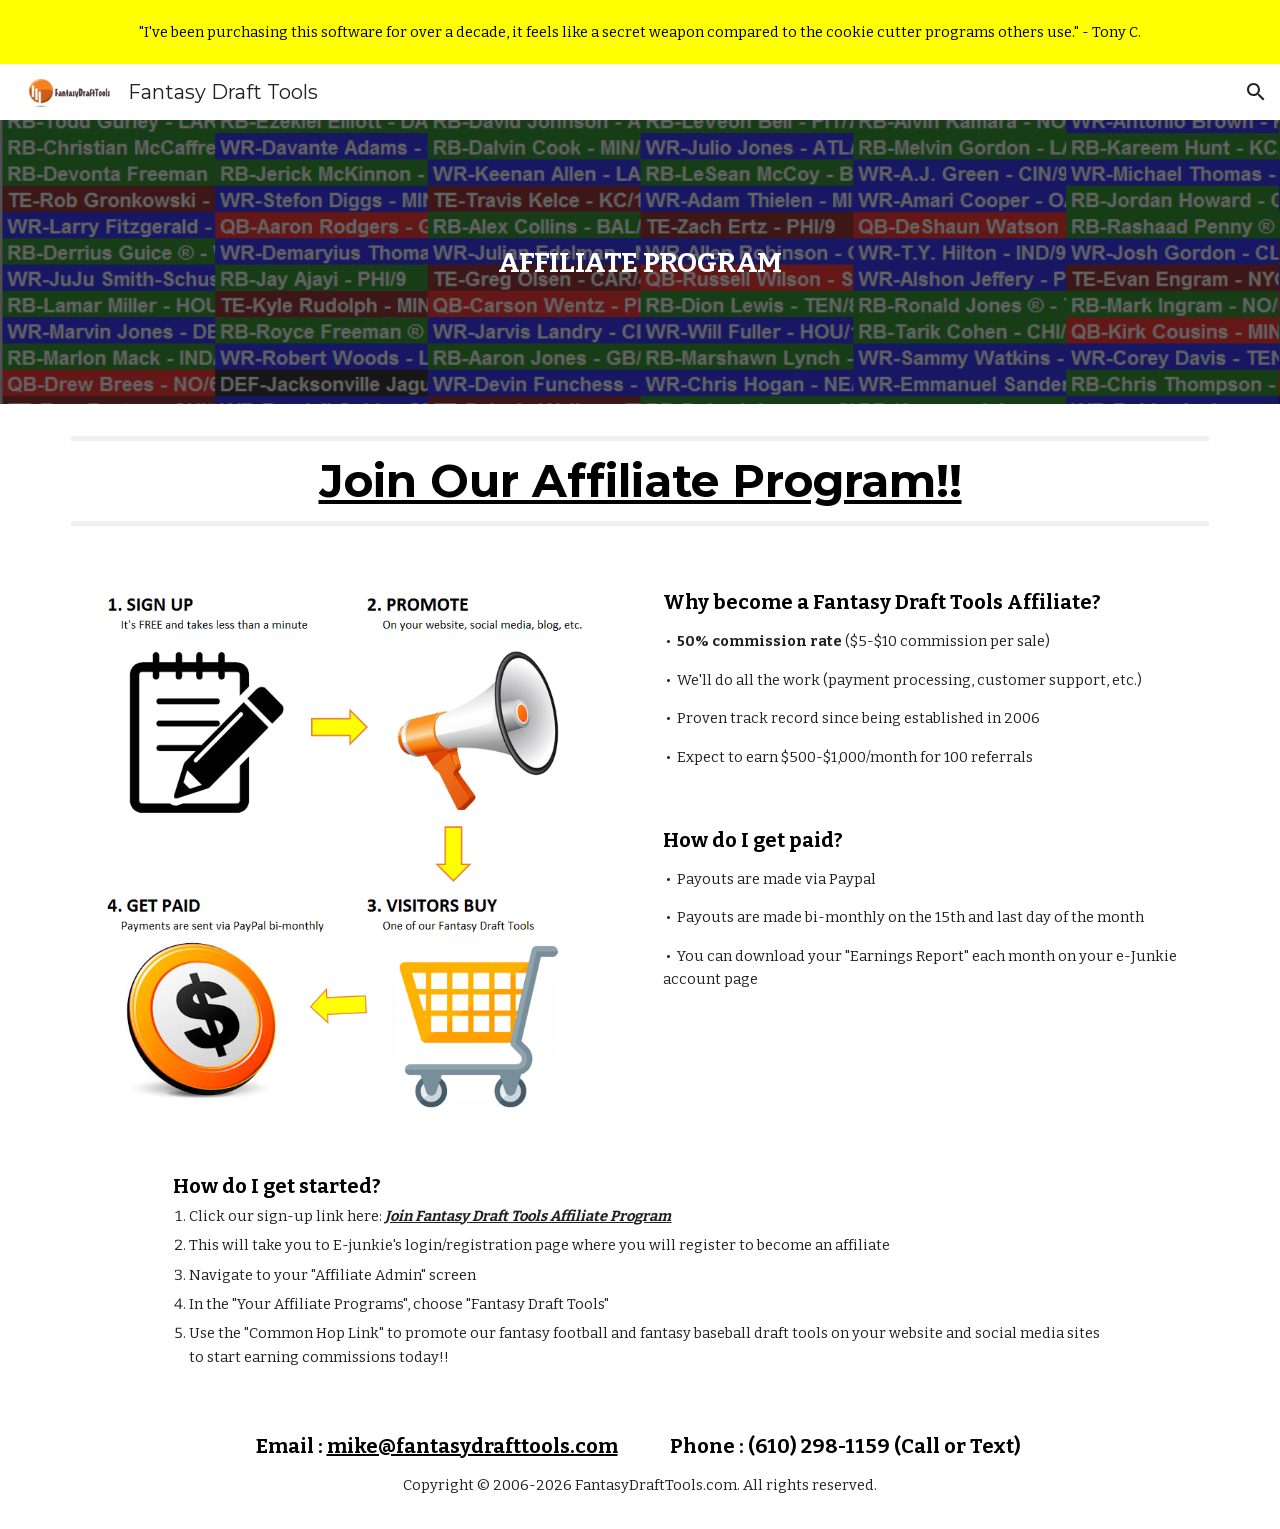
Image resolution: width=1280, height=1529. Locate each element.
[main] (640, 262)
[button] (1256, 92)
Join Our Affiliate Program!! (640, 480)
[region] (640, 32)
